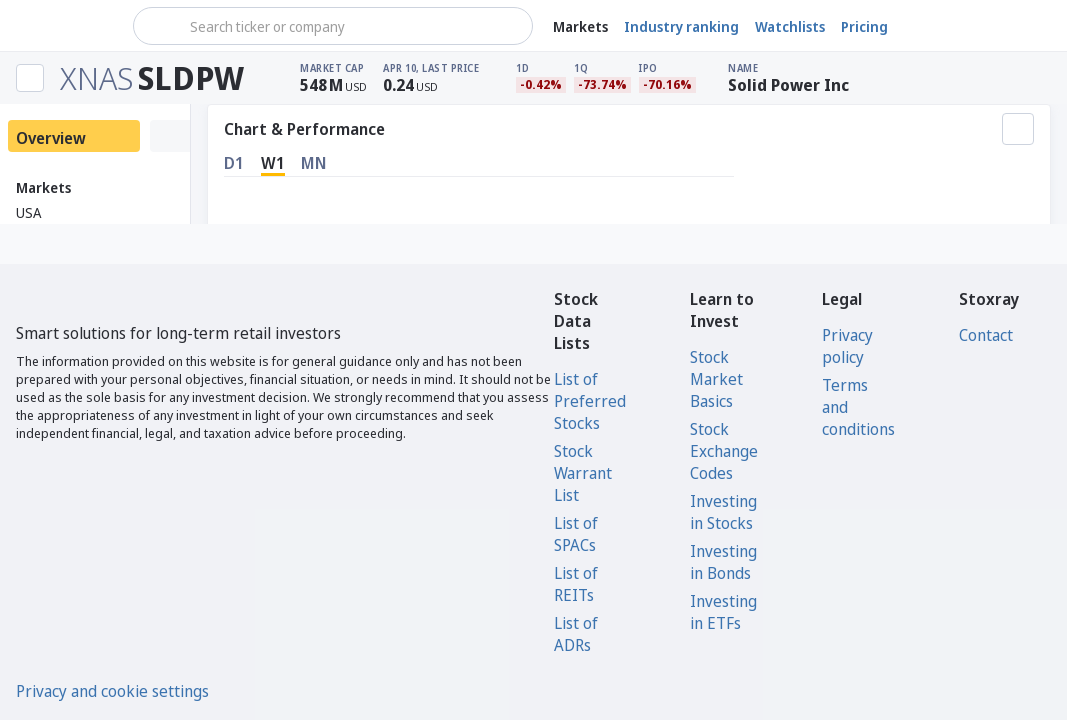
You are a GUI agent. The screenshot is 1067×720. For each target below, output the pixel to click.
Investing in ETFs (723, 612)
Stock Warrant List (583, 473)
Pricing (864, 26)
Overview (51, 138)
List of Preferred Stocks (590, 401)
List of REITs (576, 584)
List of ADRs (576, 634)
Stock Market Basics (716, 379)
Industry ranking (681, 26)
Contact (986, 335)
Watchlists (790, 26)
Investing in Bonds (723, 562)
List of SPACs (576, 534)
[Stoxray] (64, 26)
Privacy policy (847, 346)
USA (28, 212)
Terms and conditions (858, 407)
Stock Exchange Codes (724, 451)
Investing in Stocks (723, 512)
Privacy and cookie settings (112, 691)
